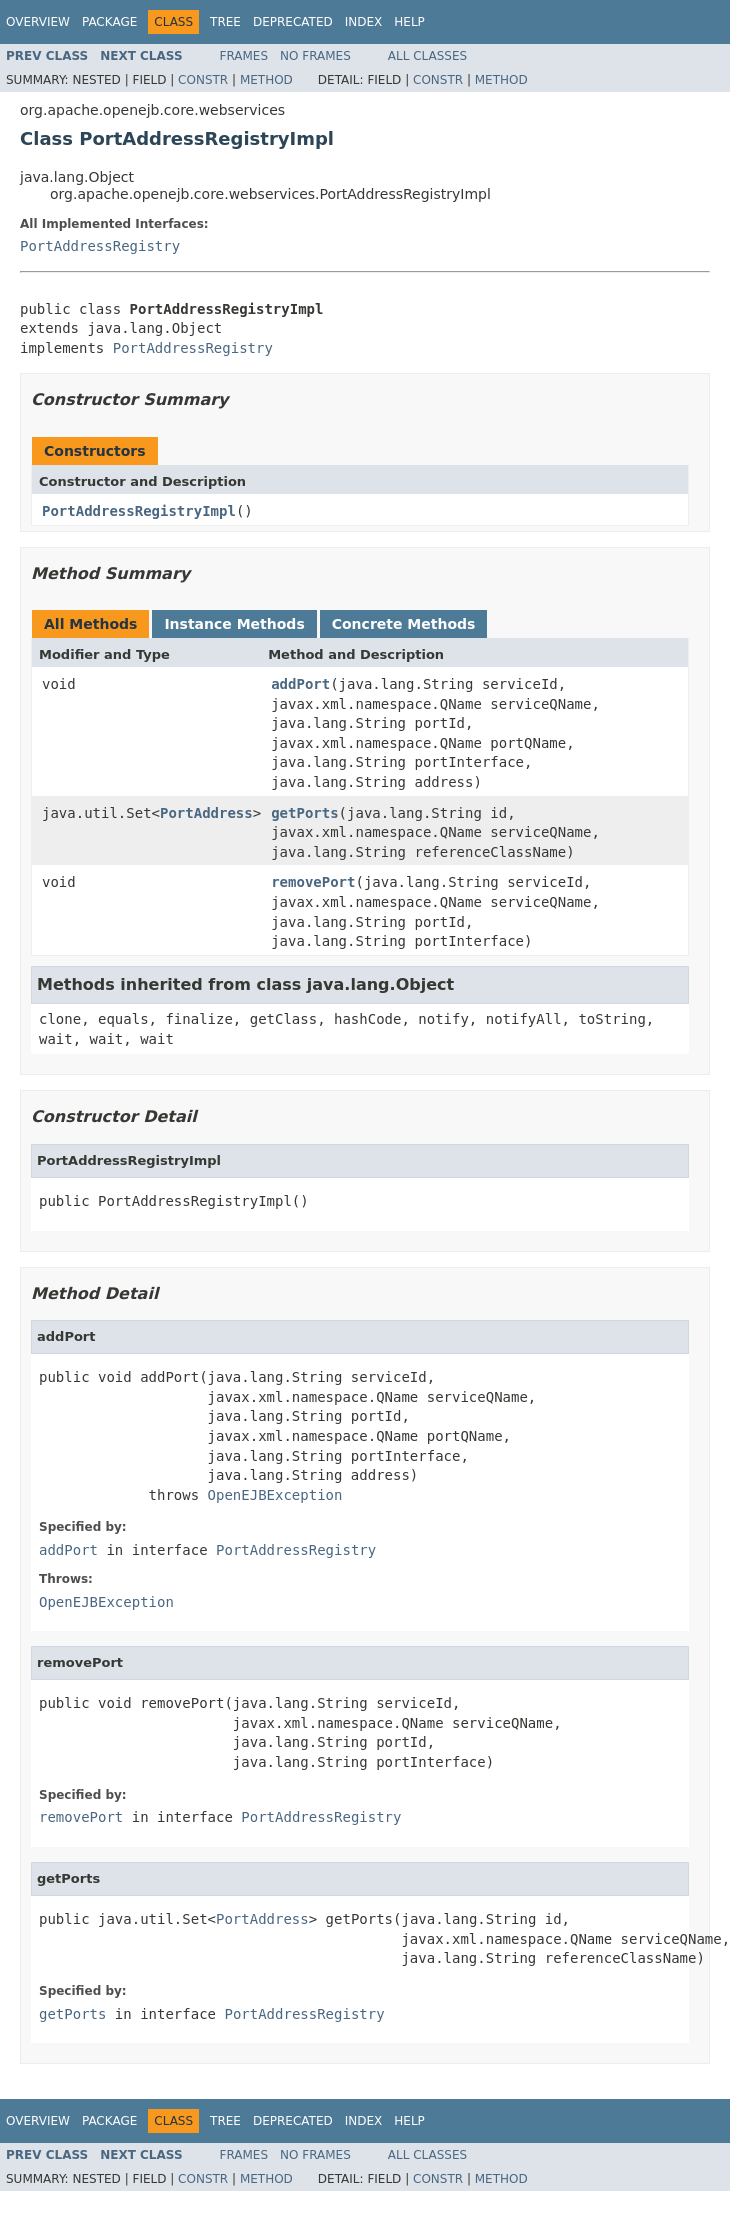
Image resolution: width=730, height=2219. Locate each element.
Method (266, 80)
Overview (38, 22)
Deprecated (293, 22)
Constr (203, 80)
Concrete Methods (404, 624)
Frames (244, 56)
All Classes (427, 56)
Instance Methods (234, 624)
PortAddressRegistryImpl (139, 511)
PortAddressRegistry (100, 246)
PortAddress (206, 813)
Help (409, 22)
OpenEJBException (275, 1495)
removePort (313, 882)
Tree (225, 22)
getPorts (304, 813)
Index (364, 22)
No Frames (315, 56)
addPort (300, 684)
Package (109, 22)
